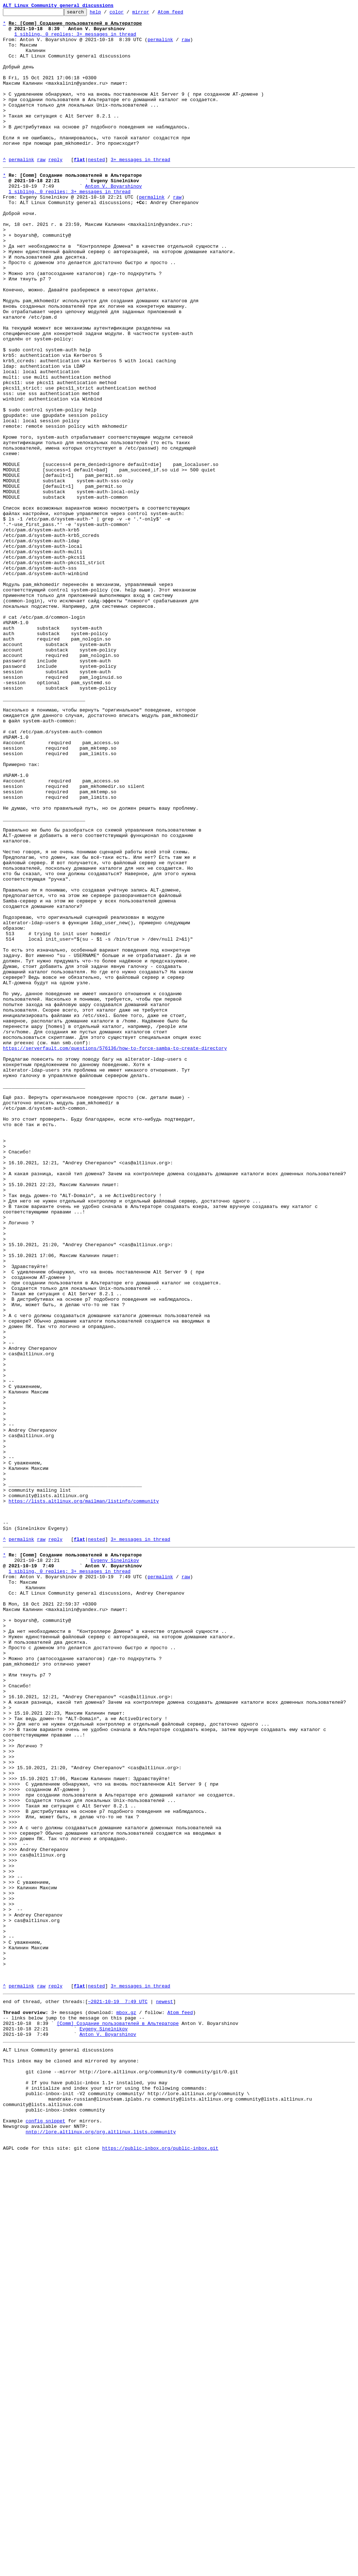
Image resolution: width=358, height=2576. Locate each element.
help (106, 14)
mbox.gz (126, 2407)
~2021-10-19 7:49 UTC (118, 2394)
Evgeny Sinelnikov (115, 1866)
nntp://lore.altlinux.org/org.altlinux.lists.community (100, 2548)
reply (55, 190)
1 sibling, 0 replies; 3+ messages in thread (75, 39)
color (128, 14)
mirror (152, 14)
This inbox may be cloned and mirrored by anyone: (71, 2463)
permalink (160, 46)
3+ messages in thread (140, 190)
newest (164, 2394)
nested (96, 190)
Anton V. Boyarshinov (113, 219)
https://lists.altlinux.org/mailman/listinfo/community (84, 1797)
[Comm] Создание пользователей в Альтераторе (117, 2420)
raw (185, 46)
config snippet (45, 2535)
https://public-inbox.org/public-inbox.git (160, 2568)
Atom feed (181, 14)
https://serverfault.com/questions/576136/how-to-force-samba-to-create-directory (115, 1254)
